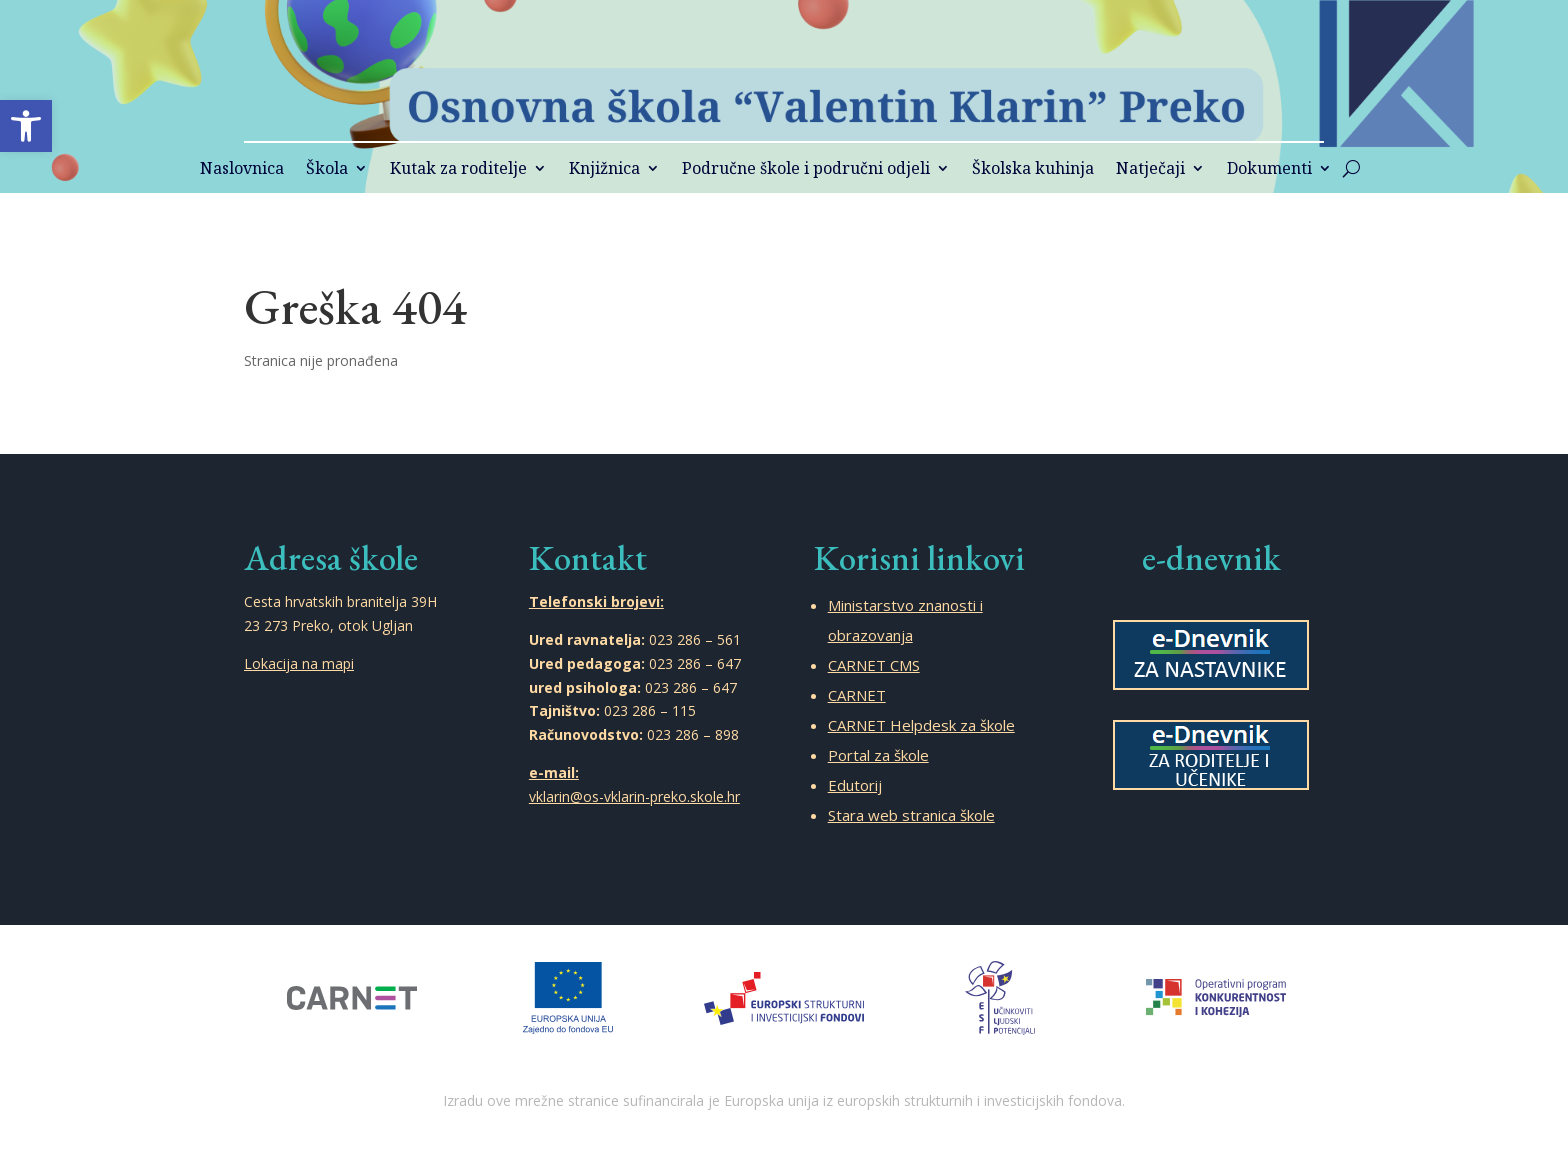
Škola (327, 170)
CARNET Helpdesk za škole (921, 725)
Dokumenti (1269, 170)
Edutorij (855, 785)
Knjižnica (604, 170)
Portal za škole (878, 755)
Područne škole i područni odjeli (806, 170)
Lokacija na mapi (299, 663)
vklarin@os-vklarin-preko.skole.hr (634, 796)
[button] (26, 126)
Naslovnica (242, 170)
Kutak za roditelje (458, 170)
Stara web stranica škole (911, 815)
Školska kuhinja (1033, 170)
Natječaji (1150, 170)
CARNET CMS (874, 665)
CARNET (857, 695)
